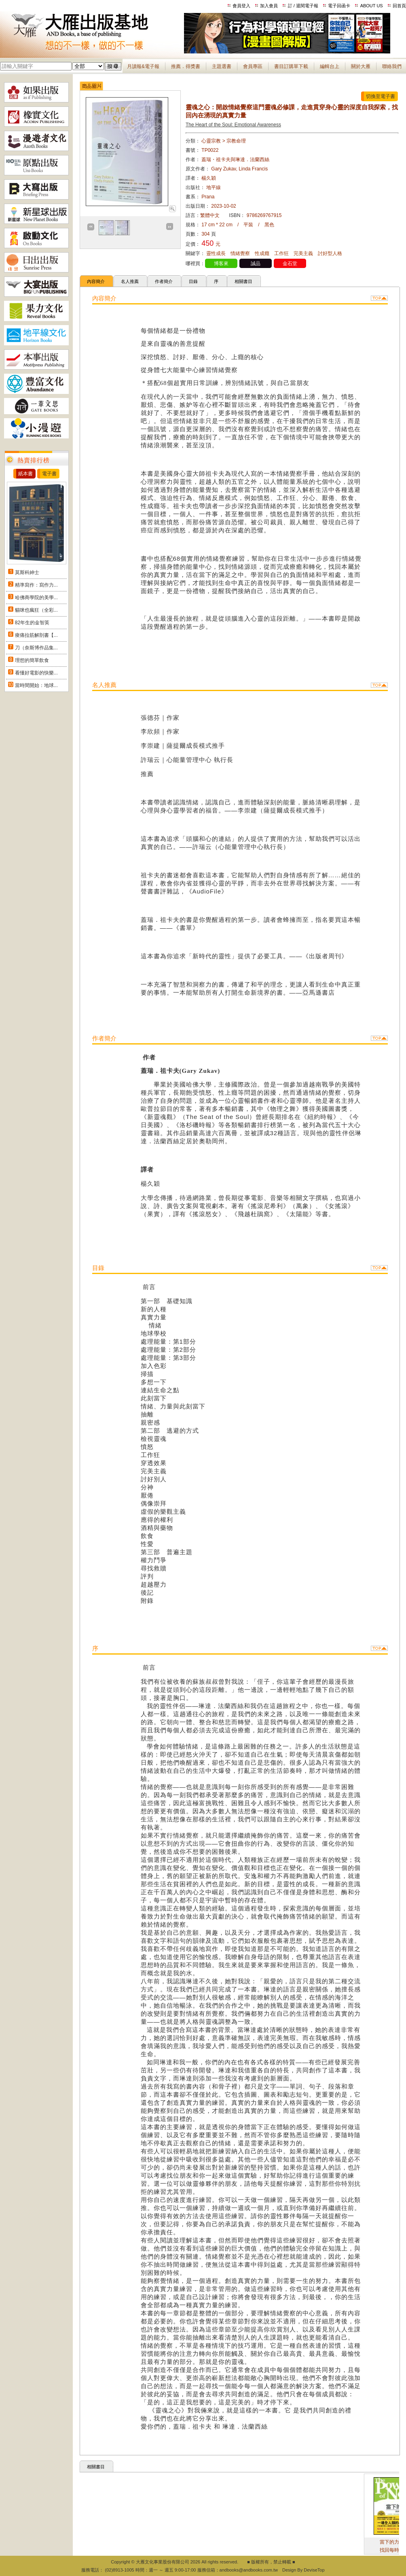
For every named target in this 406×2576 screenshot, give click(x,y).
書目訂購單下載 (291, 66)
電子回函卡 (339, 5)
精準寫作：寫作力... (36, 585)
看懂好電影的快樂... (36, 673)
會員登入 (241, 5)
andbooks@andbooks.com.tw (249, 2569)
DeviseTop (314, 2569)
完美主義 (303, 253)
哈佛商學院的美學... (36, 597)
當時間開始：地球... (36, 685)
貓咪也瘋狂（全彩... (36, 610)
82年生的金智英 (32, 622)
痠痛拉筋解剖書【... (36, 635)
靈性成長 (216, 253)
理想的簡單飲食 (32, 660)
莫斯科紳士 (27, 572)
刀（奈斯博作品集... (36, 648)
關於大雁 (360, 66)
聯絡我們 (392, 66)
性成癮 (262, 253)
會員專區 (252, 66)
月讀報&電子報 (143, 66)
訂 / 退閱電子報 (303, 5)
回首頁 (399, 5)
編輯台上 (329, 66)
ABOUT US (371, 5)
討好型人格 (330, 253)
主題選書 (221, 66)
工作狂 (281, 253)
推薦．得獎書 (185, 66)
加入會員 (269, 5)
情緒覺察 (240, 253)
